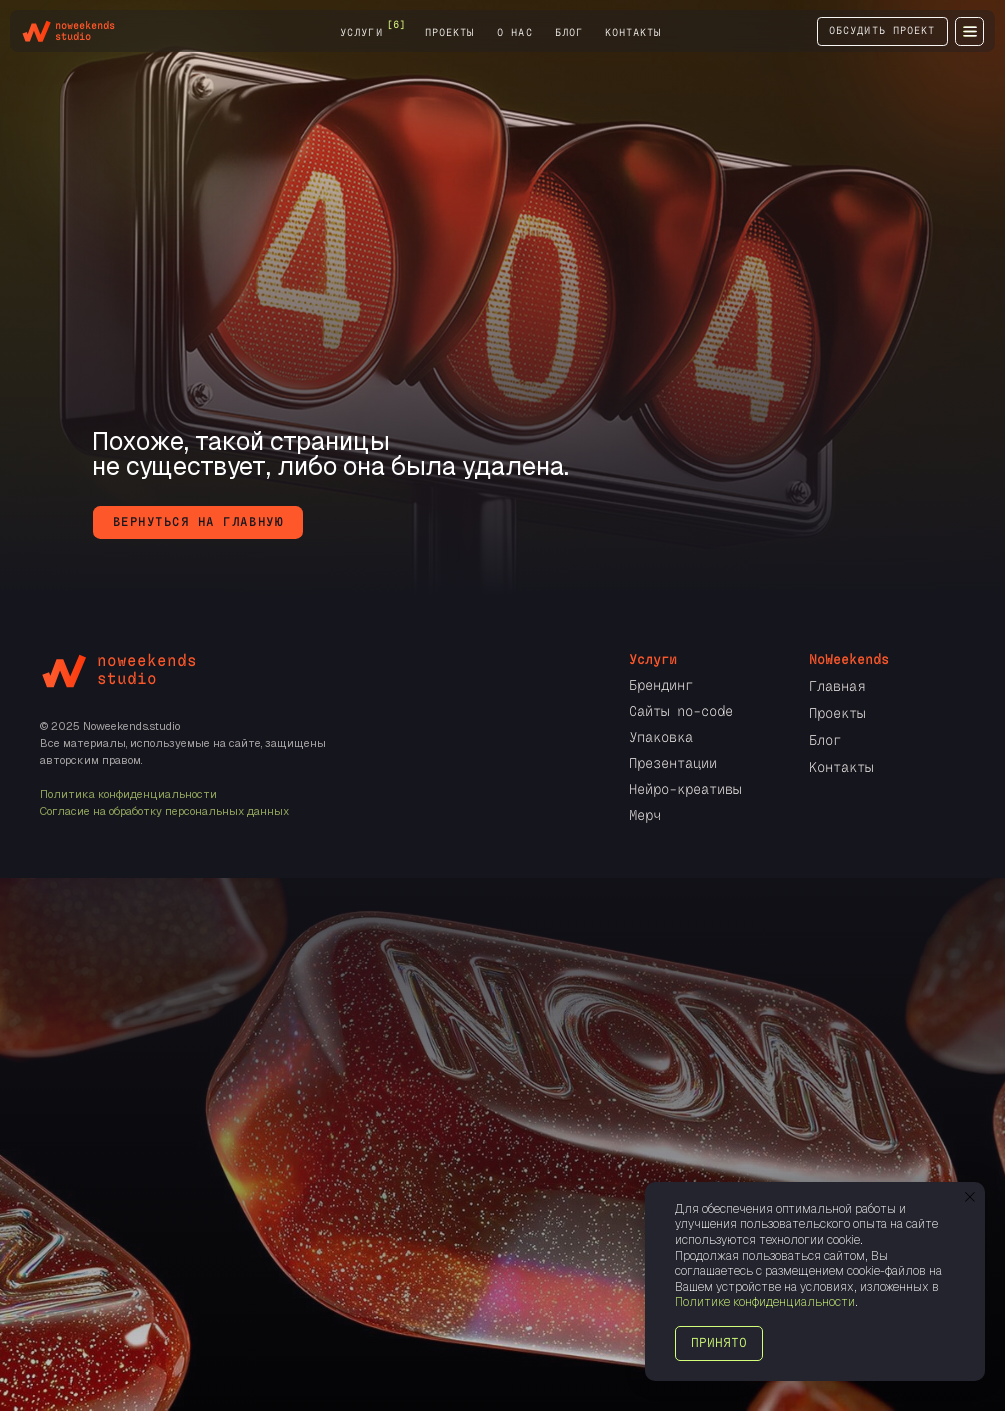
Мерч (645, 815)
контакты (633, 33)
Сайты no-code (681, 711)
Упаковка (661, 737)
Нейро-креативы (685, 789)
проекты (449, 33)
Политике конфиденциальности (765, 1302)
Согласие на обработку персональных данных (164, 811)
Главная (837, 686)
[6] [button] (396, 25)
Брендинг (661, 685)
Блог (825, 740)
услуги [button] (361, 33)
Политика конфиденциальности (128, 794)
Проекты (837, 713)
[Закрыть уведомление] (970, 1197)
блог (569, 33)
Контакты (841, 767)
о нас (514, 33)
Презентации (673, 763)
